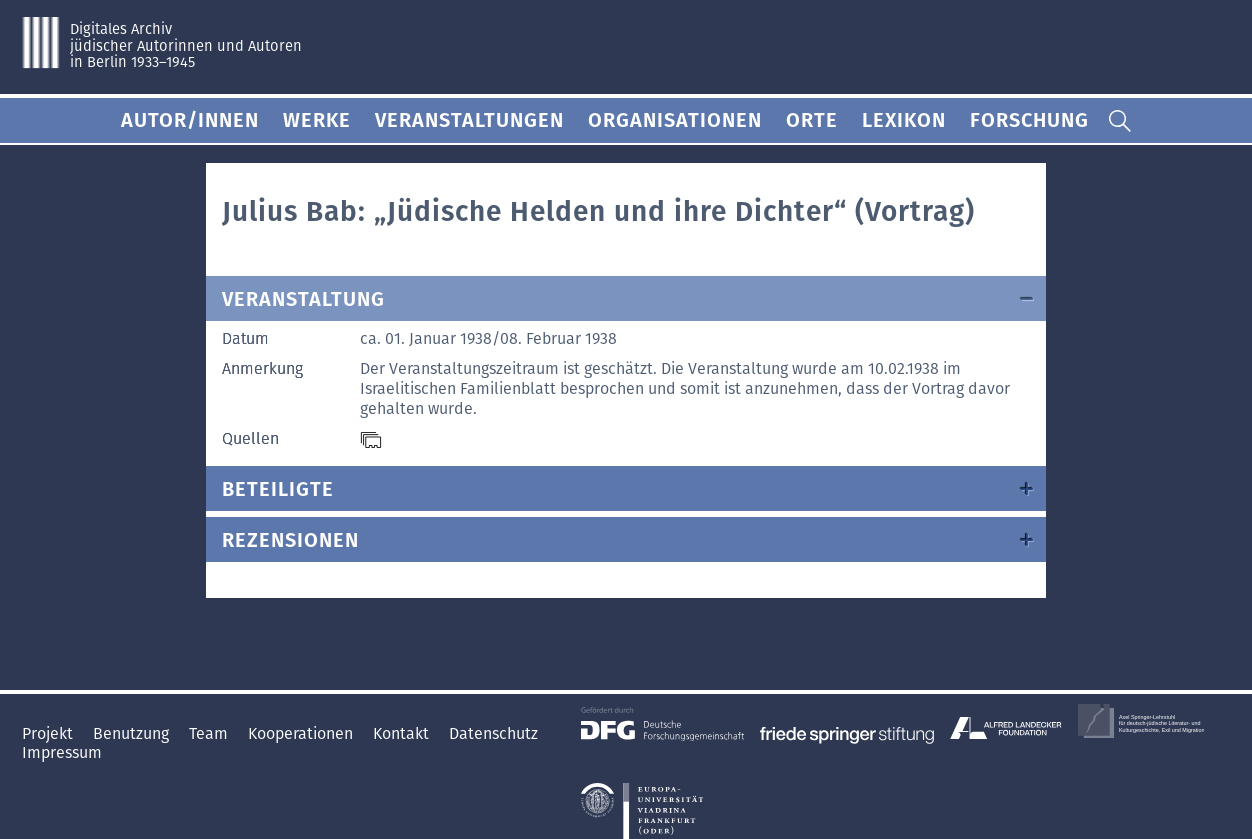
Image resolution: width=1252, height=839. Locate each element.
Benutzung (133, 733)
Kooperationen (302, 733)
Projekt (49, 733)
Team (210, 733)
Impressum (62, 752)
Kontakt (403, 733)
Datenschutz (493, 733)
